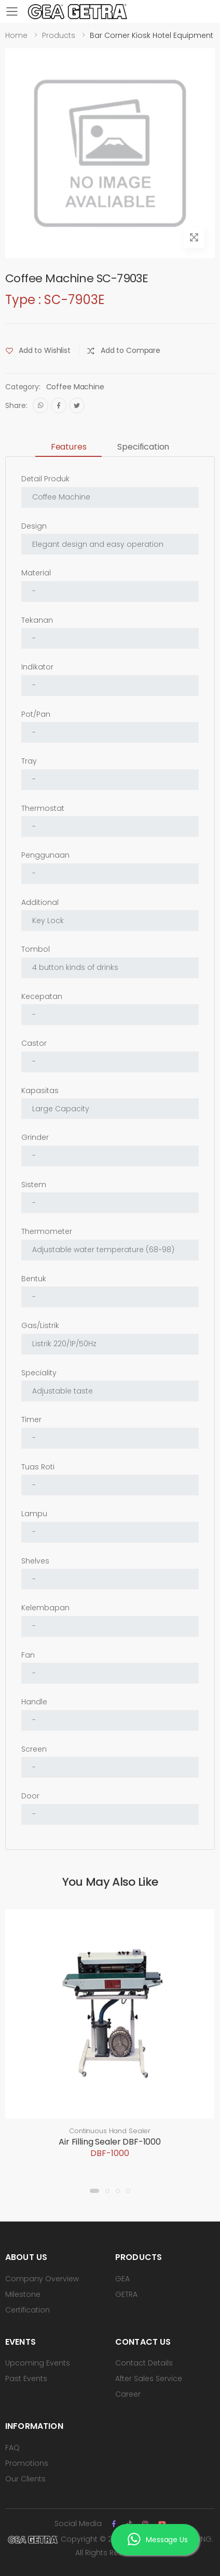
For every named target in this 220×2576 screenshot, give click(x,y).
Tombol (35, 949)
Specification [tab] (143, 447)
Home (16, 35)
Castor (34, 1043)
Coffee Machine (75, 387)
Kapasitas (40, 1090)
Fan (28, 1655)
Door (30, 1796)
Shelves (35, 1561)
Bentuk (33, 1278)
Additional (40, 902)
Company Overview (42, 2278)
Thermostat (42, 808)
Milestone (22, 2294)
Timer (31, 1419)
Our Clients (25, 2479)
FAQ (12, 2447)
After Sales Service (148, 2378)
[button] (94, 2191)
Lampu (34, 1513)
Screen (34, 1749)
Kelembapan (45, 1607)
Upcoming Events (37, 2363)
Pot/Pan (35, 714)
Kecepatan (41, 996)
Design (34, 526)
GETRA (126, 2294)
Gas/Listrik (40, 1325)
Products (58, 35)
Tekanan (37, 620)
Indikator (37, 667)
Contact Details (144, 2363)
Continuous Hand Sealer (109, 2131)
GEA (122, 2278)
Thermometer (46, 1231)
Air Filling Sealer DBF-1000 (110, 2142)
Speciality (39, 1373)
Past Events (26, 2378)
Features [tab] (69, 447)
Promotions (26, 2463)
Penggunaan (45, 855)
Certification (27, 2310)
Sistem (33, 1184)
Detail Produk (45, 479)
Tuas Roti (37, 1467)
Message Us (157, 2541)
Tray (29, 761)
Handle (34, 1702)
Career (128, 2394)
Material (36, 573)
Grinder (35, 1137)
